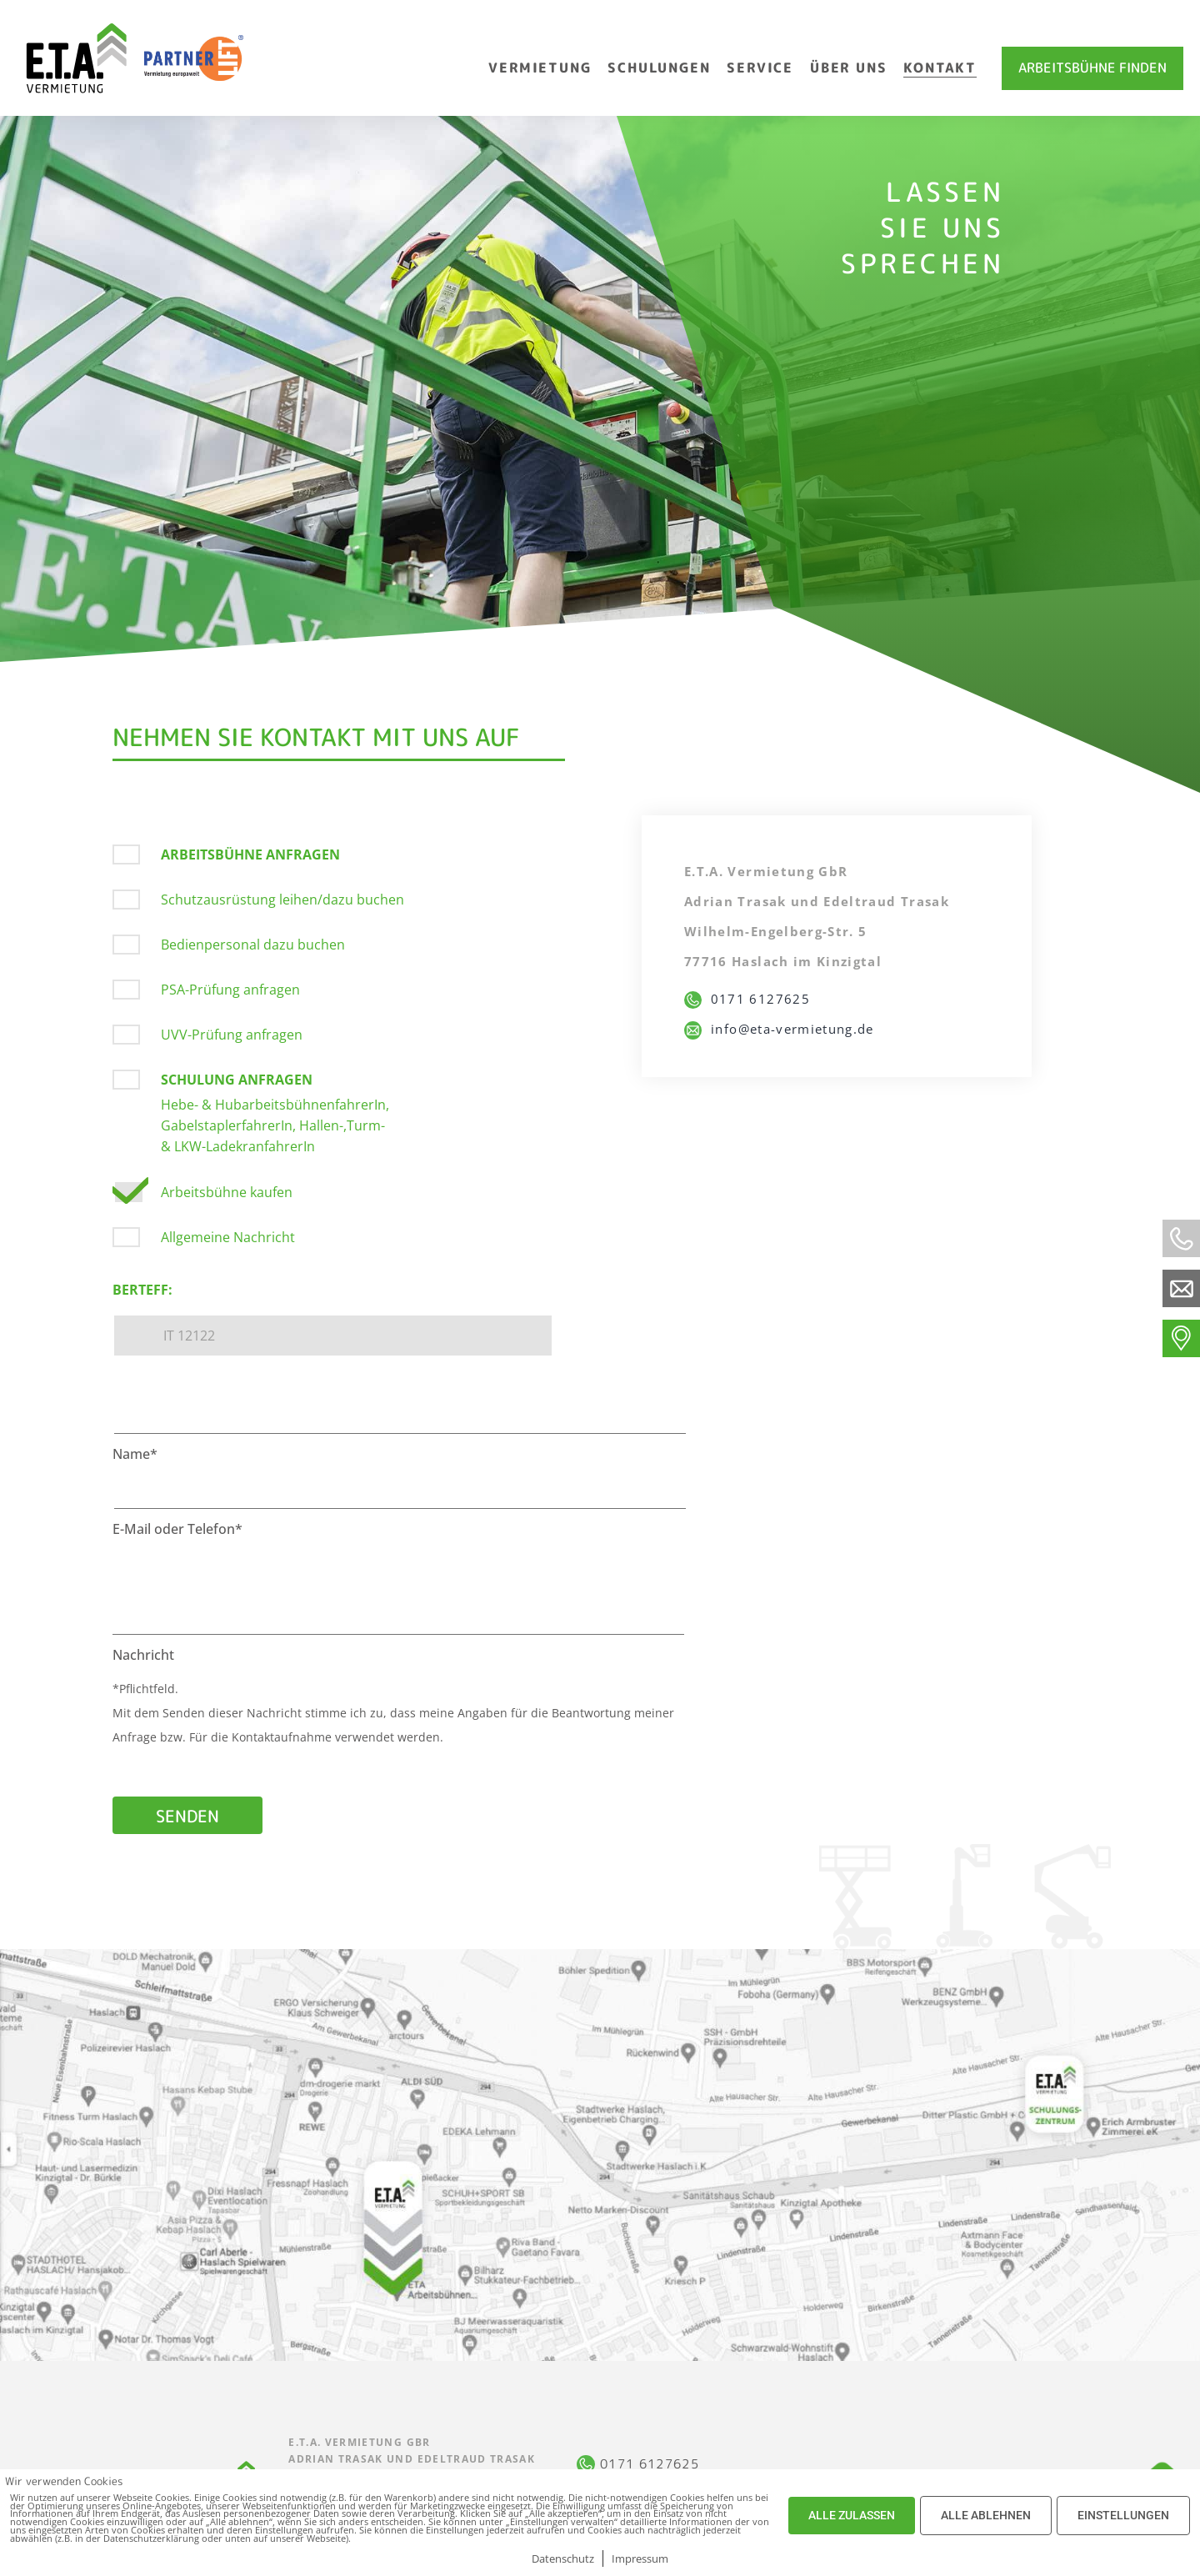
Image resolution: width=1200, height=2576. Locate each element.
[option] (600, 389)
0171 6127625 (747, 998)
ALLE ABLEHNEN (986, 2515)
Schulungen (659, 67)
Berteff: (142, 1289)
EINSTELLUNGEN (1123, 2515)
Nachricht (143, 1655)
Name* (135, 1454)
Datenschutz (563, 2558)
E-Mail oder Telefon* (177, 1529)
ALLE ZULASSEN (851, 2515)
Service (760, 67)
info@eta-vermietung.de (779, 1028)
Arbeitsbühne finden (1092, 67)
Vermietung (539, 67)
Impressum (640, 2558)
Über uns (848, 67)
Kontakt (940, 67)
